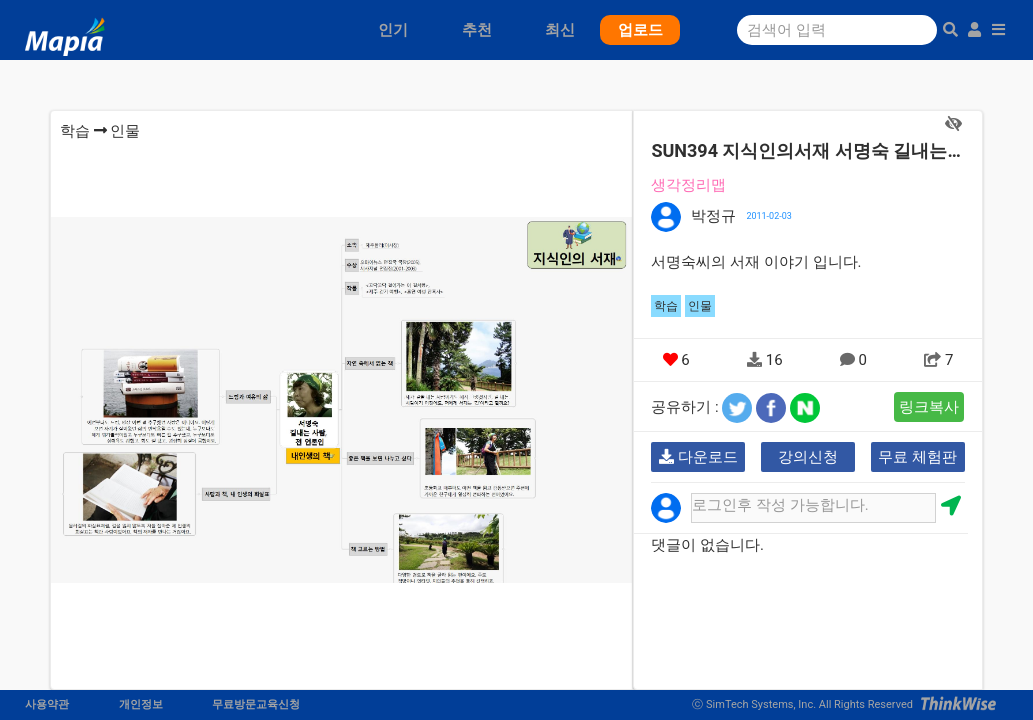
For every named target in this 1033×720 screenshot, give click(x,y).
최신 (560, 30)
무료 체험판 (917, 457)
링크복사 (929, 407)
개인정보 (141, 704)
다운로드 (698, 457)
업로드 (640, 30)
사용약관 (47, 704)
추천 (477, 30)
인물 (125, 131)
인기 (393, 30)
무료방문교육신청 (256, 704)
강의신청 (808, 457)
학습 (75, 131)
